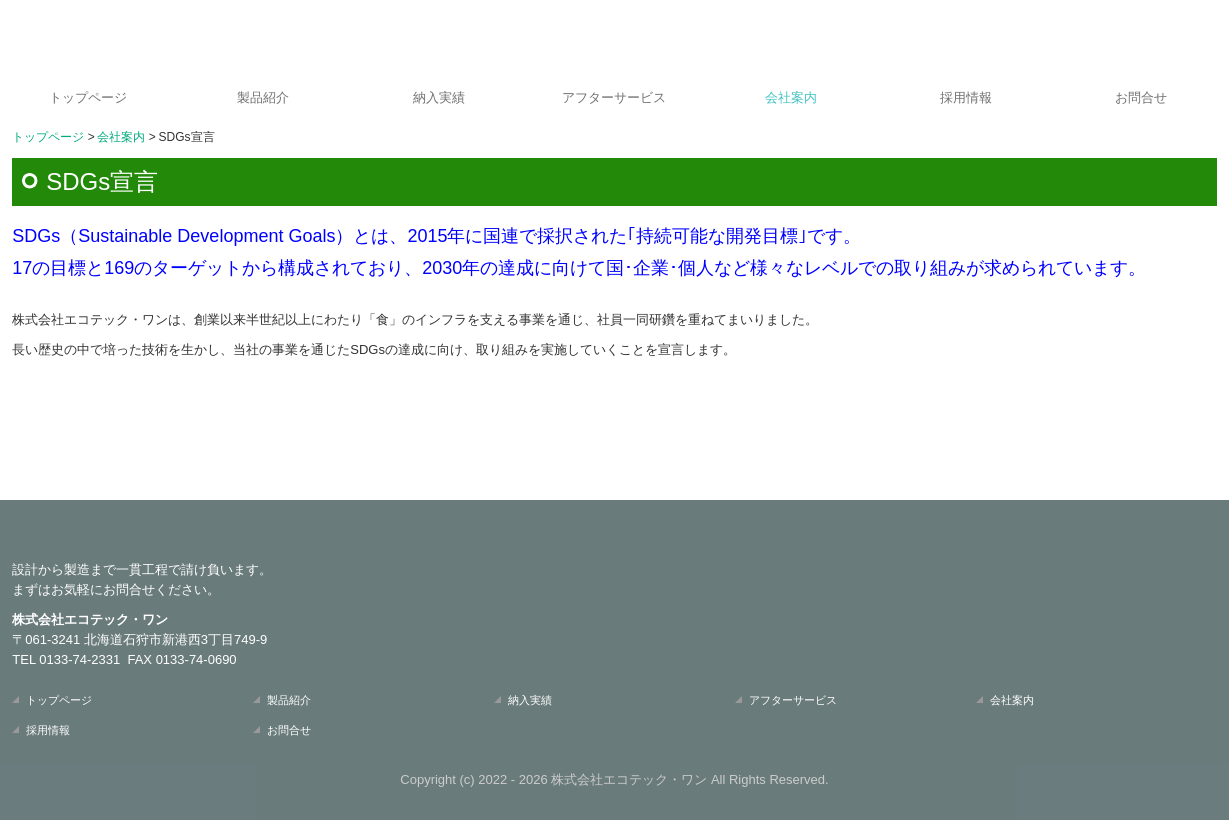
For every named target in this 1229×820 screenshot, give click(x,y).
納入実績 (439, 97)
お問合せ (1141, 97)
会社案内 (791, 97)
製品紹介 (263, 97)
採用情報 (966, 97)
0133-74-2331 (79, 659)
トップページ (88, 97)
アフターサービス (614, 97)
